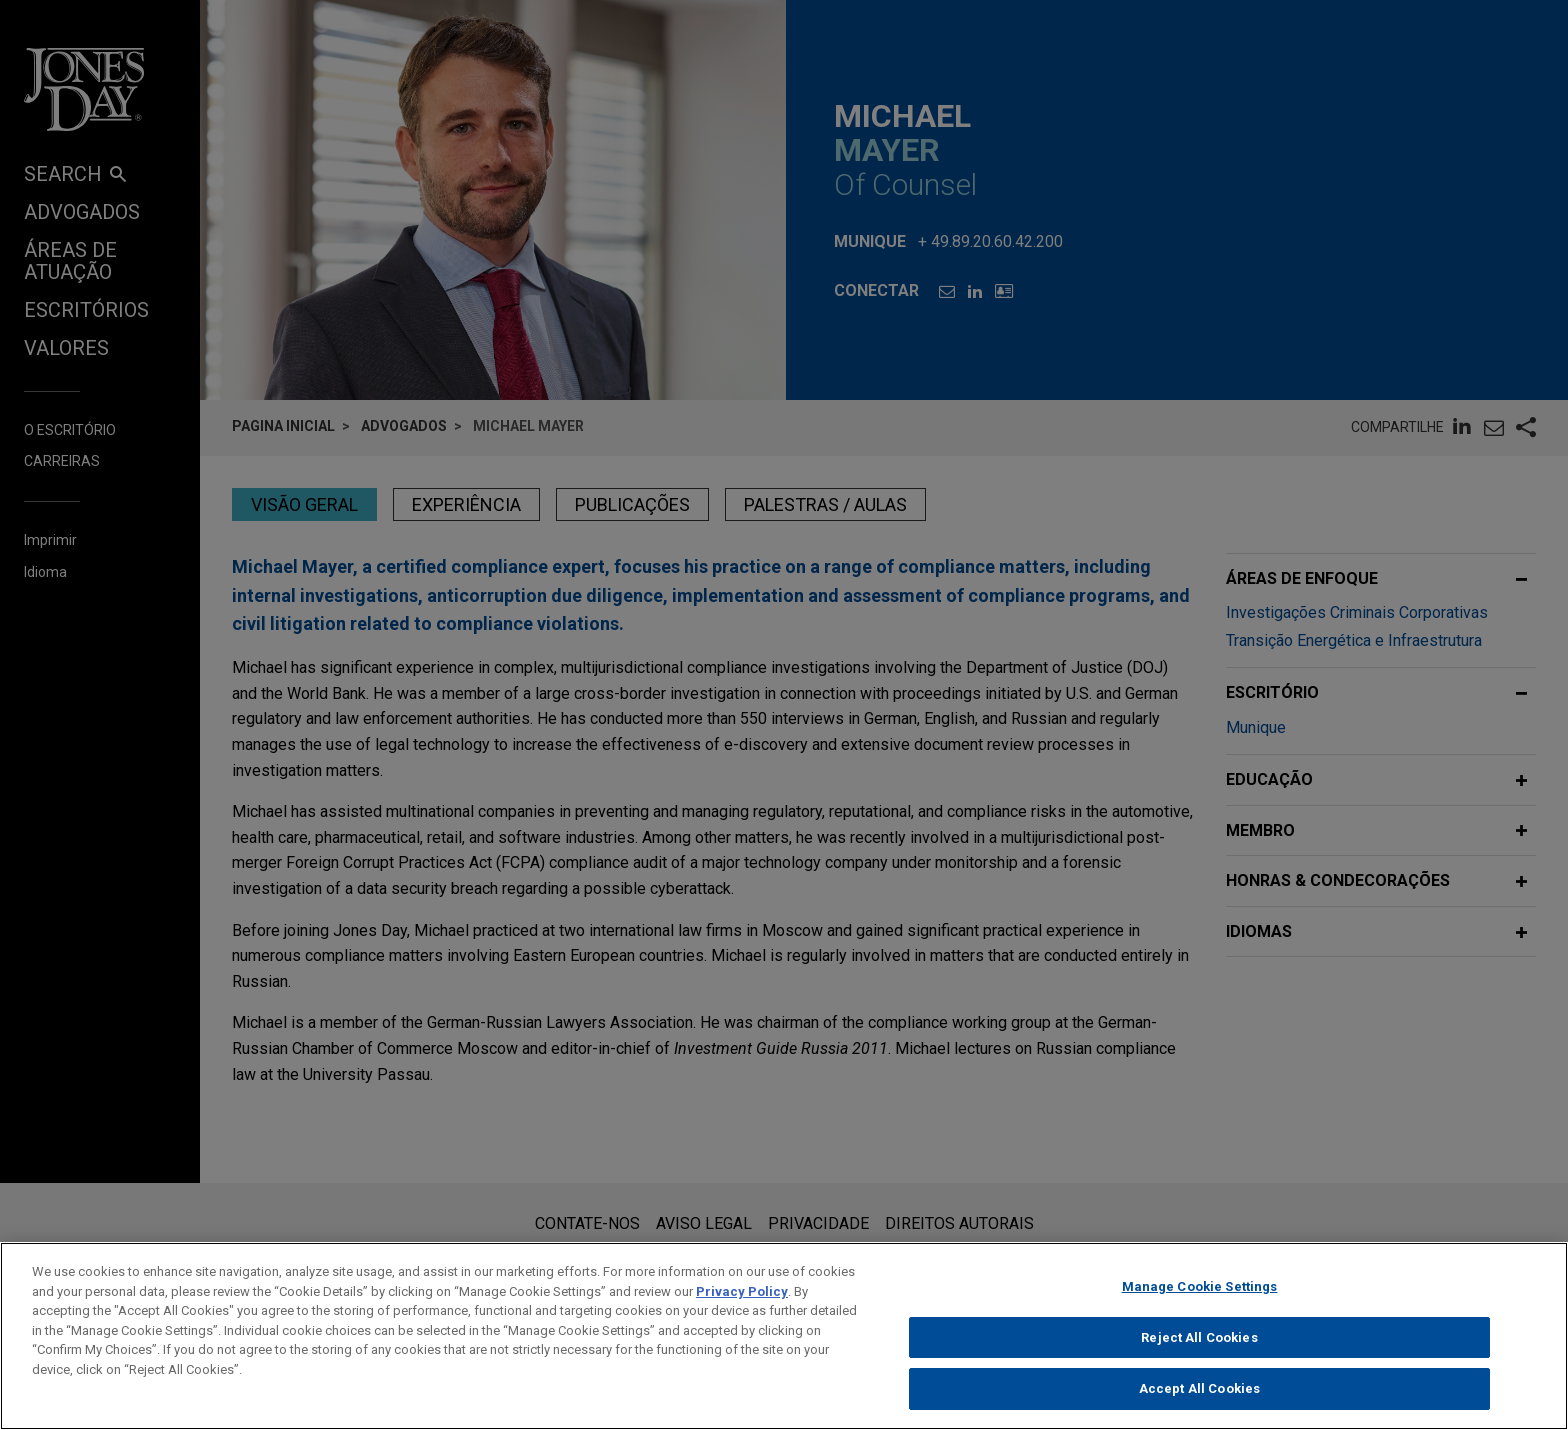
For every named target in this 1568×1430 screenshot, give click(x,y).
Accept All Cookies (1199, 1404)
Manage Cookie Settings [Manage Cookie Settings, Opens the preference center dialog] (1200, 1302)
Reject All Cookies (1199, 1352)
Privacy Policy (742, 1306)
